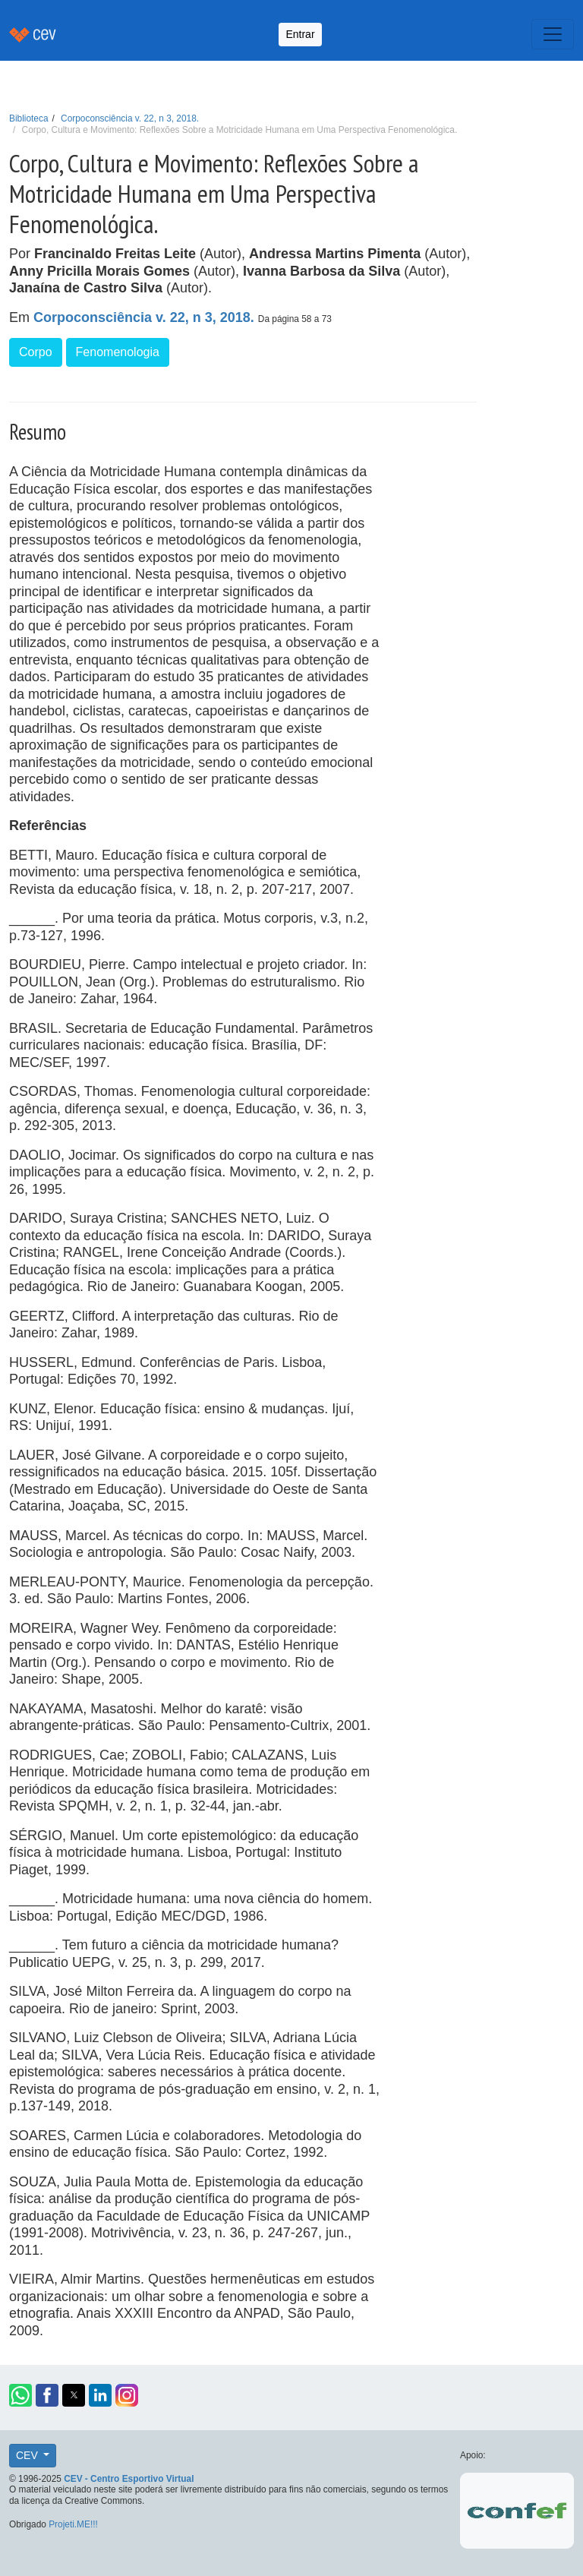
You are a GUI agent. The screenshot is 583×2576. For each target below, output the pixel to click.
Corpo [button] (35, 352)
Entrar (299, 34)
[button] (20, 2395)
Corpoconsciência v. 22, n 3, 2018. (130, 118)
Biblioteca (29, 118)
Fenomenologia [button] (117, 352)
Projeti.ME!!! (73, 2524)
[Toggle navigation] (552, 34)
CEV (28, 2455)
